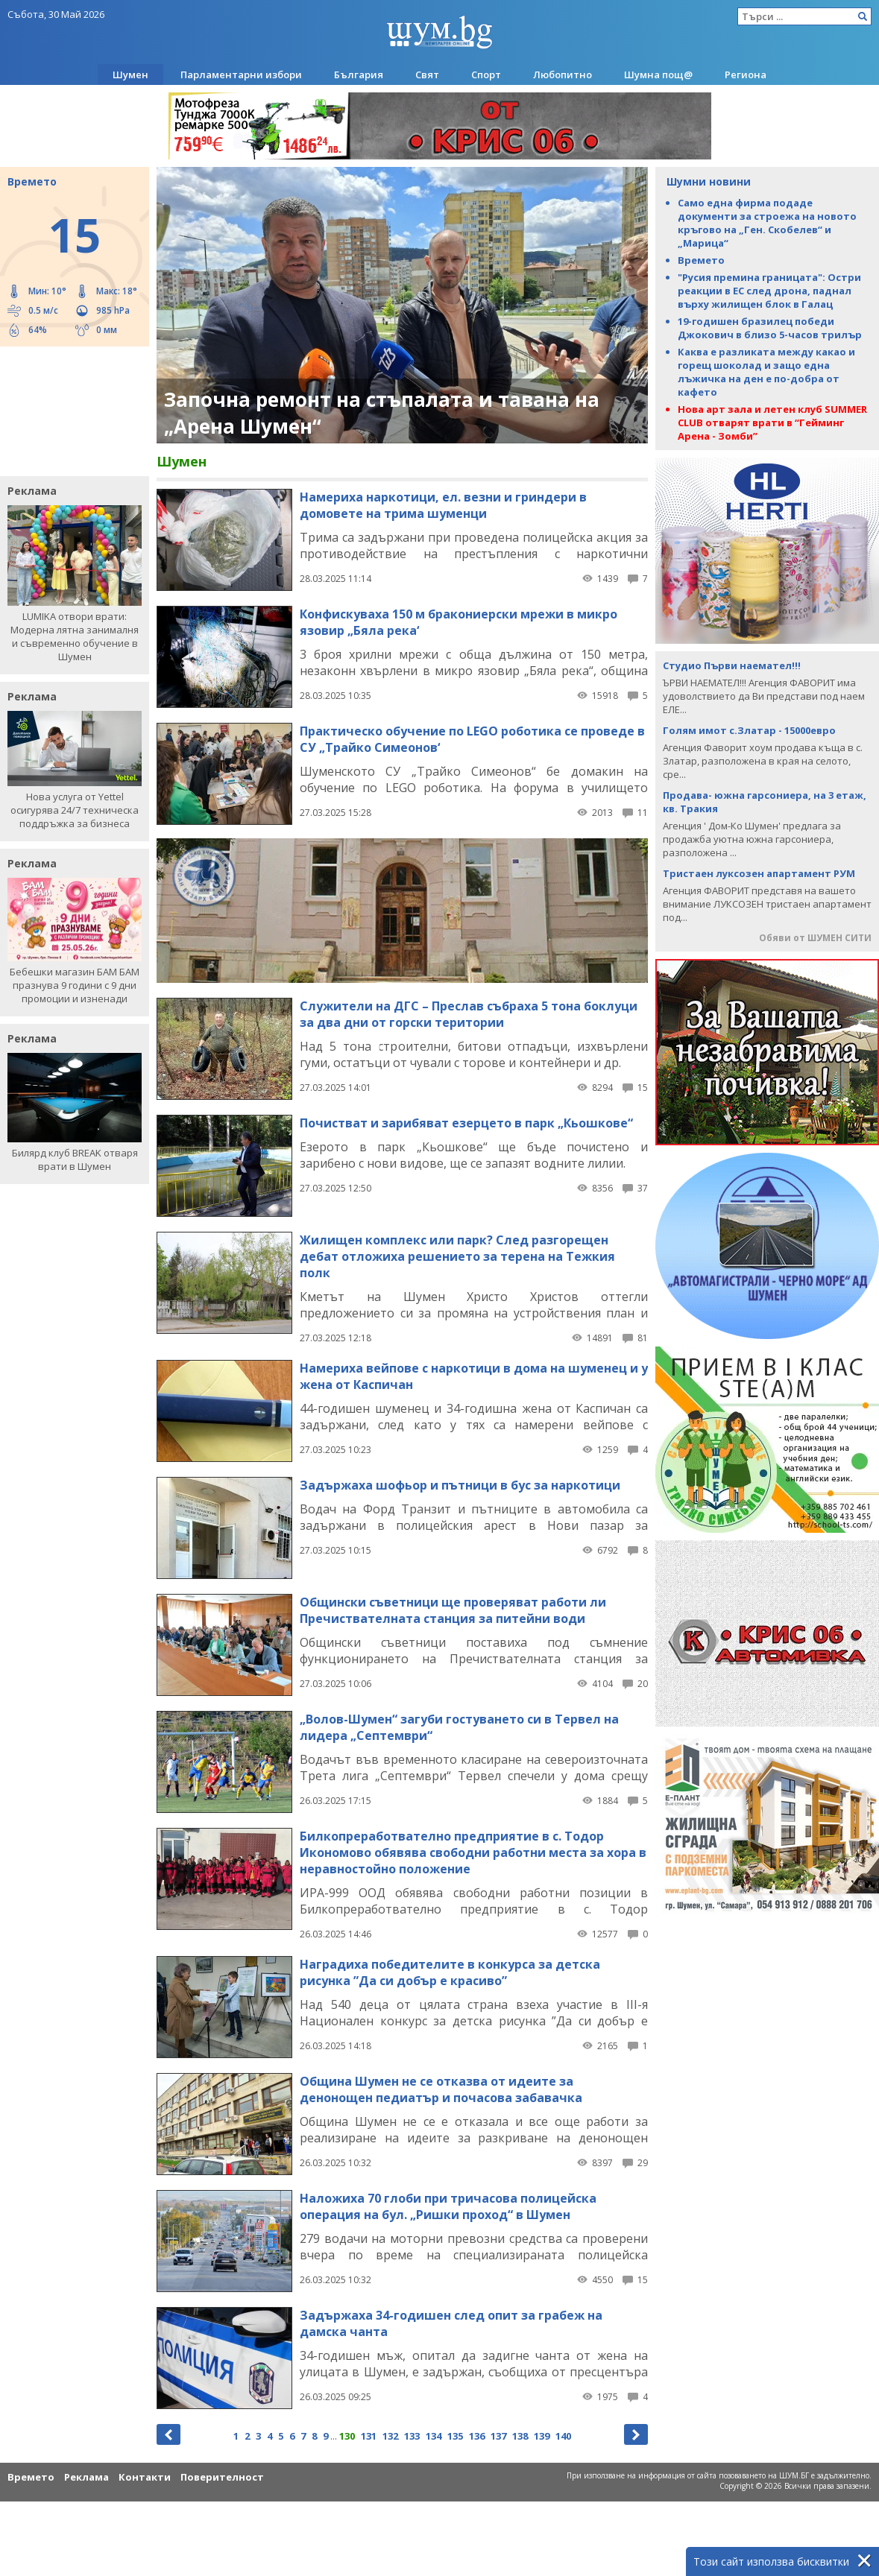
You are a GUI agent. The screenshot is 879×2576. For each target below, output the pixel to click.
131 (369, 2436)
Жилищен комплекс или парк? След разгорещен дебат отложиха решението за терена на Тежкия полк (457, 1256)
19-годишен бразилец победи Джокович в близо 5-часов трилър (770, 327)
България (358, 74)
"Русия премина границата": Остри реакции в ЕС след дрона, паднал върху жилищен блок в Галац (769, 290)
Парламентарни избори (241, 74)
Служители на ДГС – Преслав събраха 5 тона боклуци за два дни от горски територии (468, 1014)
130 (347, 2436)
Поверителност (222, 2477)
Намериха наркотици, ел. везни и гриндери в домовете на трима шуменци (443, 505)
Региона (745, 74)
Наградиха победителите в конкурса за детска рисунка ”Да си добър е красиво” (450, 1972)
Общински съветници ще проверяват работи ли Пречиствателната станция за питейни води (453, 1610)
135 (455, 2436)
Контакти (145, 2477)
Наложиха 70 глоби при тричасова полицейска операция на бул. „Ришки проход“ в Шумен (448, 2206)
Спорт (486, 74)
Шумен (130, 74)
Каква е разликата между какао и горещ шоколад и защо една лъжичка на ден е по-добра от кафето (766, 372)
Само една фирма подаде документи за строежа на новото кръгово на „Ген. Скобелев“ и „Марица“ (767, 223)
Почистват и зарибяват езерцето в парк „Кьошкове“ (466, 1123)
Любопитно (562, 74)
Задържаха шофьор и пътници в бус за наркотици (460, 1485)
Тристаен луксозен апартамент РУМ (759, 873)
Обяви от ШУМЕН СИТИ (815, 937)
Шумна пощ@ (658, 74)
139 (541, 2436)
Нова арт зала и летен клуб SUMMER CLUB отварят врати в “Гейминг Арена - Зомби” (772, 422)
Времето (701, 260)
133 (412, 2436)
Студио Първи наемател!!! (732, 665)
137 (498, 2436)
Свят (427, 74)
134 (433, 2436)
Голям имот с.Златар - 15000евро (749, 730)
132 (390, 2436)
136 (477, 2436)
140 (563, 2436)
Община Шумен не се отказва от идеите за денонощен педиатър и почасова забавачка (441, 2089)
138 (520, 2436)
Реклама (86, 2477)
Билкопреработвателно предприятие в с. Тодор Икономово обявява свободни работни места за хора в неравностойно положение (473, 1852)
